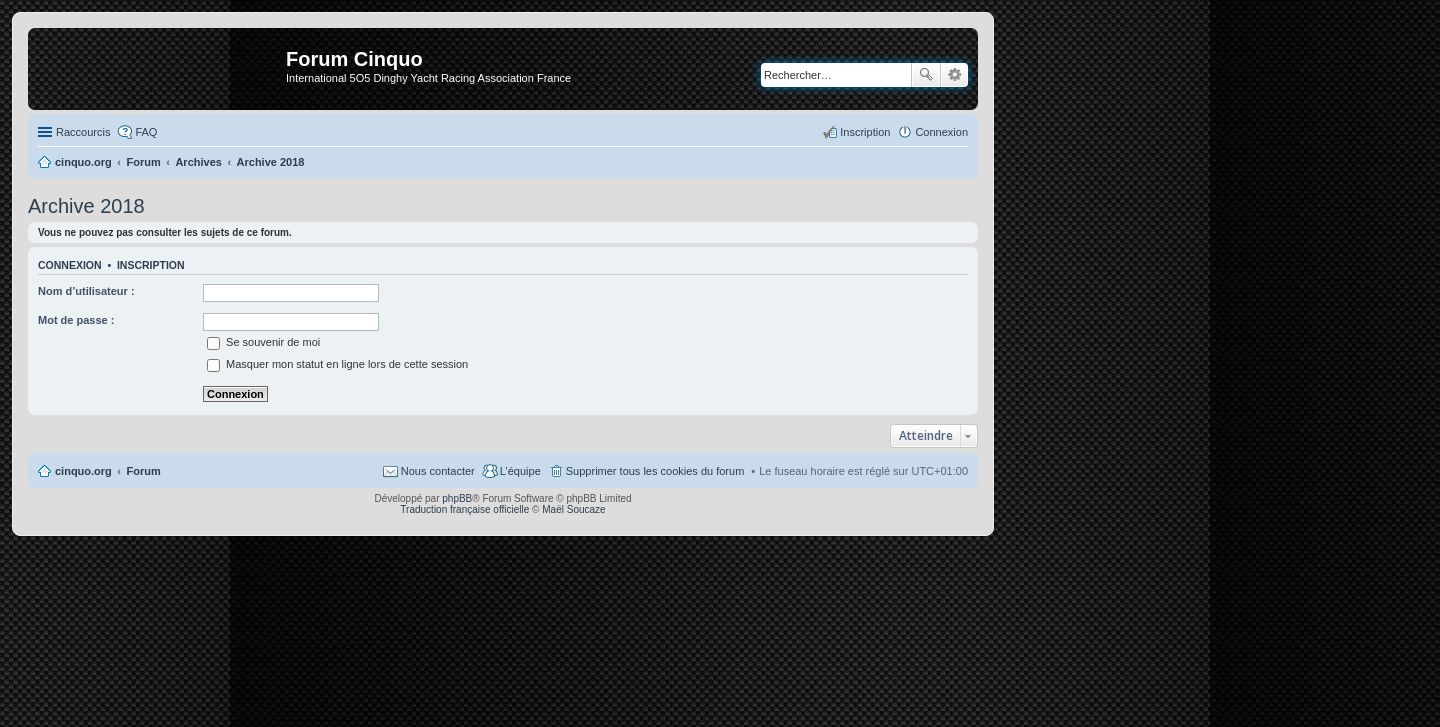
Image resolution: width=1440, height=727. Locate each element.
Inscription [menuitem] (865, 132)
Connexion (70, 265)
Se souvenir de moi (263, 342)
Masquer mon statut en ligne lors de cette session (337, 364)
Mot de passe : (76, 320)
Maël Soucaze (573, 509)
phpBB (457, 498)
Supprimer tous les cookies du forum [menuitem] (655, 471)
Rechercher (926, 75)
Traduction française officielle (464, 509)
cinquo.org (83, 471)
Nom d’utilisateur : (86, 291)
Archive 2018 (86, 206)
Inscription (151, 265)
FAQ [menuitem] (146, 132)
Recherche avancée (954, 75)
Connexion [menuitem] (941, 132)
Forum (144, 471)
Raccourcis (83, 132)
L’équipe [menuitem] (520, 471)
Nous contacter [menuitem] (438, 471)
